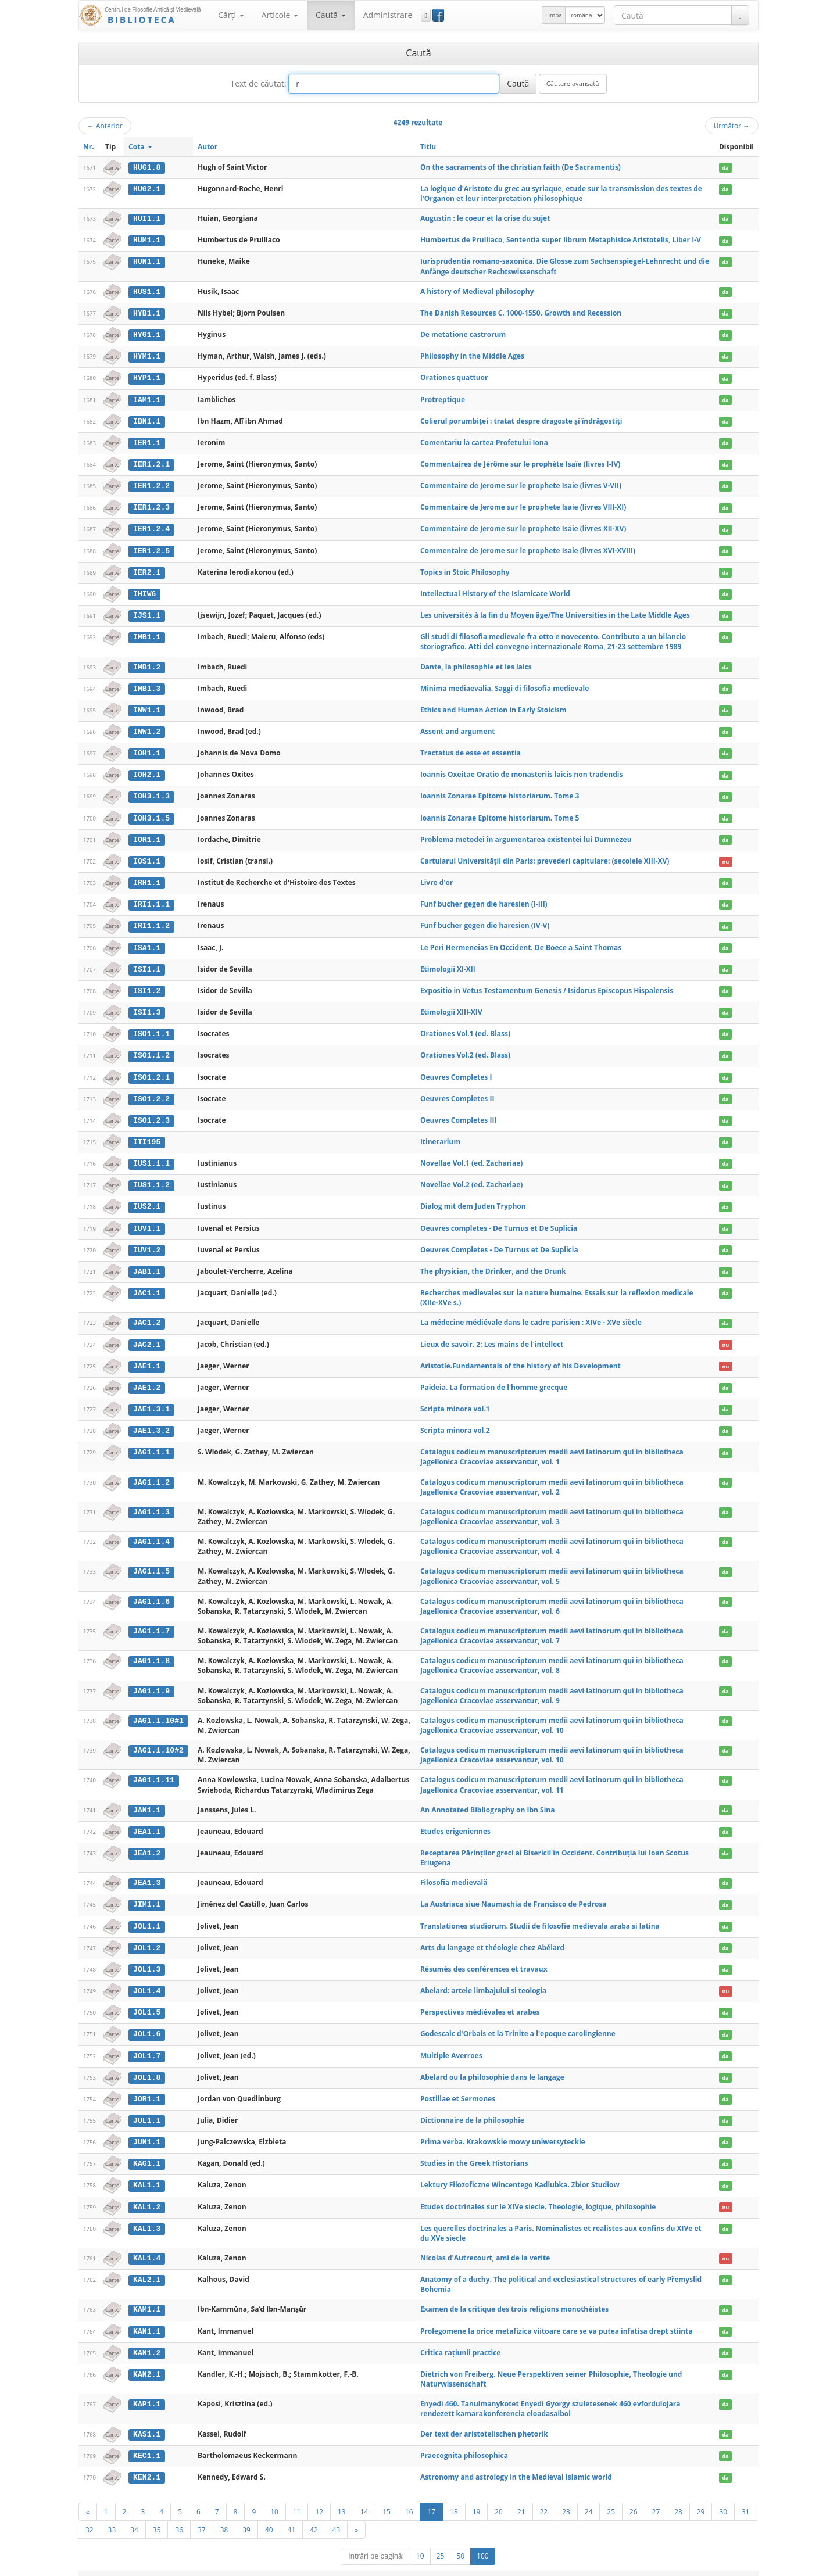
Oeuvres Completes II (457, 1090)
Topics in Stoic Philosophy (465, 569)
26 (633, 2494)
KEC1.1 (146, 2439)
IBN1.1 (146, 419)
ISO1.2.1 (151, 1068)
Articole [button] (280, 14)
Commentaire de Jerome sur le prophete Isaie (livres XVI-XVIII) (527, 547)
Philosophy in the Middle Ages (472, 355)
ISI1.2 (146, 983)
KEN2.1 (146, 2460)
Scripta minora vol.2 (455, 1419)
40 (269, 2512)
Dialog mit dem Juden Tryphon (473, 1197)
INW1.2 (146, 727)
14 (364, 2494)
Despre (715, 2565)
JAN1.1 (146, 1798)
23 (566, 2494)
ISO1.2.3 (151, 1111)
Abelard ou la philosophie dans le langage (492, 2063)
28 (678, 2494)
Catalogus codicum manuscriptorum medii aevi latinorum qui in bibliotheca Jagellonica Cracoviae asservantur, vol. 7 (552, 1624)
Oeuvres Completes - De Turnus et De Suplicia (499, 1240)
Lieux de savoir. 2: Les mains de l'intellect (492, 1333)
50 (460, 2538)
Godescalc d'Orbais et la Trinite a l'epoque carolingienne (518, 2020)
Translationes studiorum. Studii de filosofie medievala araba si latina (540, 1913)
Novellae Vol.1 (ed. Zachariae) (471, 1154)
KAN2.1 (146, 2357)
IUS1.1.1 (151, 1154)
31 (746, 2494)
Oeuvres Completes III (458, 1111)
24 (589, 2494)
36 (179, 2512)
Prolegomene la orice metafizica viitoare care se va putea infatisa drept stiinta (556, 2315)
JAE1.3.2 (151, 1419)
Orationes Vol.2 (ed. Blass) (465, 1047)
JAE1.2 (146, 1376)
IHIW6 (144, 590)
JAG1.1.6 (151, 1589)
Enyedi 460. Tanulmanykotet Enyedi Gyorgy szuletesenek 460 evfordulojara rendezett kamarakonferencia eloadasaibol (550, 2392)
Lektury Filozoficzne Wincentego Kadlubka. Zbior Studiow (520, 2169)
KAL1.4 (146, 2242)
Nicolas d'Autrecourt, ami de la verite (485, 2242)
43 (336, 2512)
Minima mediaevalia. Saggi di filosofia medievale (504, 684)
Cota (140, 147)
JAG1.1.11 (153, 1768)
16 (409, 2494)
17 (431, 2494)
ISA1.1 (146, 941)
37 (202, 2512)
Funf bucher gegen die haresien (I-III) (484, 897)
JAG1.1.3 (151, 1500)
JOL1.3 (146, 1956)
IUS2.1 (146, 1197)
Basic (741, 2565)
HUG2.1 (146, 189)
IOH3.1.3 (151, 791)
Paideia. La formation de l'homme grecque (493, 1376)
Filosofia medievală (454, 1870)
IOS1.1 (146, 855)
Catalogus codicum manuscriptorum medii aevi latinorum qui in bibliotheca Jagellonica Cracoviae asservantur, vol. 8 (552, 1654)
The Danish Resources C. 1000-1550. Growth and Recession (520, 312)
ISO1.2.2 (151, 1090)
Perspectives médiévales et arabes (480, 1999)
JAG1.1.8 (151, 1649)
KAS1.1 (146, 2417)
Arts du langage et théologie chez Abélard (492, 1935)
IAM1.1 (146, 398)
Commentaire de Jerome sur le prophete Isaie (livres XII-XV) (523, 526)
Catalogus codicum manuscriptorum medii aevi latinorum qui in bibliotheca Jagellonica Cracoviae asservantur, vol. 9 (552, 1683)
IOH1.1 (146, 748)
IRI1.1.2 (151, 919)
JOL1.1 (146, 1913)
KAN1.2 (146, 2336)
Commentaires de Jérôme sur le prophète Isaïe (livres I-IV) (520, 462)
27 (656, 2494)
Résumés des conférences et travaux (484, 1956)
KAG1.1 (146, 2148)
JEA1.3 (146, 1870)
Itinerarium (440, 1133)
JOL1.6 (146, 2020)
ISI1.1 (146, 961)
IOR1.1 (146, 834)
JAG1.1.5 (151, 1559)
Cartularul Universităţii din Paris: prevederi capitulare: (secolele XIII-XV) (545, 854)
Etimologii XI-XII (447, 961)
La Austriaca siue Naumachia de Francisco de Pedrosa (513, 1892)
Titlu (428, 147)
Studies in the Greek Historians (474, 2148)
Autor (207, 147)
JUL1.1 (146, 2106)
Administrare (388, 14)
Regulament (646, 2565)
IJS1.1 (146, 611)
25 (611, 2494)
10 (274, 2494)
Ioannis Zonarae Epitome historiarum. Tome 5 (500, 812)
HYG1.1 (146, 333)
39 (246, 2512)
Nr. (88, 147)
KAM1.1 (146, 2293)
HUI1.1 (146, 218)
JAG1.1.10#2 (158, 1738)
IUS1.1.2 (151, 1175)
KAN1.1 (146, 2315)
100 (483, 2538)
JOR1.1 (146, 2084)
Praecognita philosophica (464, 2439)
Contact (684, 2565)
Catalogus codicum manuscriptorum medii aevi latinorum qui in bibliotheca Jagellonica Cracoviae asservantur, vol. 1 (552, 1445)
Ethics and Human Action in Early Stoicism (493, 705)
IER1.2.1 (151, 462)
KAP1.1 (146, 2387)
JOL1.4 (146, 1977)
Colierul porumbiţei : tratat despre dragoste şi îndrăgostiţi (521, 419)
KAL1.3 (146, 2213)
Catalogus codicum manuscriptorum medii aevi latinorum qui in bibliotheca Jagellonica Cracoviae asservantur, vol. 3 (552, 1505)
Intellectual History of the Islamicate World (495, 590)
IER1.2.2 (151, 483)
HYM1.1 (146, 355)
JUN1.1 (146, 2127)
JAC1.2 (146, 1312)
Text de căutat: (258, 83)
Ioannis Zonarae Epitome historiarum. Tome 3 (500, 791)
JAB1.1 (146, 1261)
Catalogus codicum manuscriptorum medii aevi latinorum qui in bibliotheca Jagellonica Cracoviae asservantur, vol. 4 (552, 1535)
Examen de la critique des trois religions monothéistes (514, 2293)
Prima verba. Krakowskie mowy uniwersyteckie (502, 2127)
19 (477, 2494)
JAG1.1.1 (151, 1440)
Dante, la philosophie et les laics (476, 662)
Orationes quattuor (454, 376)
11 (297, 2494)
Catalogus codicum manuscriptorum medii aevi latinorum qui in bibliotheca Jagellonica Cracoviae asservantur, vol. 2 (552, 1475)
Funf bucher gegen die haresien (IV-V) (484, 919)
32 (89, 2512)
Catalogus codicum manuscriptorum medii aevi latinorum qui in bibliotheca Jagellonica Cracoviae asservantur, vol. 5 (552, 1564)
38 (224, 2512)
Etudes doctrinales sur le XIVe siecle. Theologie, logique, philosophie (538, 2191)
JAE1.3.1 (151, 1397)
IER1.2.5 (151, 547)
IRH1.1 (146, 876)
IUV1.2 (146, 1240)
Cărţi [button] (231, 14)
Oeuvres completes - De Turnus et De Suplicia (498, 1218)
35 (157, 2512)
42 (314, 2512)
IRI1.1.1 (151, 898)
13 (342, 2494)
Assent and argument (457, 727)
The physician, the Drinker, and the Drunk (493, 1261)
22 (544, 2494)
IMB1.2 (146, 662)
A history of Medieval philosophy (477, 291)
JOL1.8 (146, 2063)
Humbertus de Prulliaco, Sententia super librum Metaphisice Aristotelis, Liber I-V (560, 240)
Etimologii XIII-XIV (451, 1004)
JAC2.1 (146, 1333)
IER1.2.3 (151, 504)
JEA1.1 (146, 1819)
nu (725, 855)
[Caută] (740, 15)
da (725, 167)
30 (723, 2494)
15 (386, 2494)
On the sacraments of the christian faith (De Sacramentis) (520, 167)
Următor (732, 125)
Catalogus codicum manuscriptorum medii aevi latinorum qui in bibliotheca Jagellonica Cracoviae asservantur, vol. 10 (552, 1714)
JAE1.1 (146, 1355)
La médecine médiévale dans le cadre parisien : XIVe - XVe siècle (531, 1312)
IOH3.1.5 (151, 812)
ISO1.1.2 (151, 1047)
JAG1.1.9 (151, 1679)
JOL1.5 (146, 1999)
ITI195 (146, 1133)
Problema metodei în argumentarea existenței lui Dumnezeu (526, 834)
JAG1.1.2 (151, 1470)
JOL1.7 (146, 2042)
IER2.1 (146, 569)
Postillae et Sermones (457, 2084)
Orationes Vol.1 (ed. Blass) (465, 1026)
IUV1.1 (146, 1218)
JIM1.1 (146, 1892)
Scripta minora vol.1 (455, 1397)
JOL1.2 (146, 1935)
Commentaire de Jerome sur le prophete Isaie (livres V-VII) (520, 483)
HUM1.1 (146, 240)
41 (291, 2512)
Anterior (105, 125)
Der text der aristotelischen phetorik (484, 2417)
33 (112, 2512)
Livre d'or (436, 876)
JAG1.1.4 (151, 1530)
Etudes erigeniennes (455, 1819)
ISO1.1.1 (151, 1026)
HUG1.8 (146, 167)
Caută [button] (331, 14)
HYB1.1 (146, 312)
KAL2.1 (146, 2264)
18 (454, 2494)
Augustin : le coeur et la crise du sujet (485, 218)
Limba (553, 15)
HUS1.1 (146, 291)
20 (499, 2494)
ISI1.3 (146, 1004)
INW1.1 (146, 705)
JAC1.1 (146, 1282)
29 (701, 2494)
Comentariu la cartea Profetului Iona (484, 440)
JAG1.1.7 (151, 1619)
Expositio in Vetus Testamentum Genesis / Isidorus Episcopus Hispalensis (546, 983)
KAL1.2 (146, 2191)
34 (134, 2512)
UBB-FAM (263, 2565)
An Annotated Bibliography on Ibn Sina (487, 1798)
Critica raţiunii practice (460, 2336)
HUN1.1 (146, 261)
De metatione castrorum (463, 333)
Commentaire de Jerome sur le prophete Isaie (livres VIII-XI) (523, 504)
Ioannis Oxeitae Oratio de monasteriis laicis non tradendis (521, 769)
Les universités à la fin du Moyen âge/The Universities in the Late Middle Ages (555, 611)
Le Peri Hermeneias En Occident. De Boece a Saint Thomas (520, 940)
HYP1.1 (146, 376)
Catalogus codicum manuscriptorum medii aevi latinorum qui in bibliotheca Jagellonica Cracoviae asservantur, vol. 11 (552, 1773)
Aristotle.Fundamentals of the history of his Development (520, 1355)
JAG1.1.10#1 (158, 1709)
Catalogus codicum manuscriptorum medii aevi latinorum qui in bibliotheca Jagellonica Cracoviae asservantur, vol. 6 (552, 1594)
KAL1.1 (146, 2170)
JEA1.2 (146, 1841)
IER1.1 (146, 440)
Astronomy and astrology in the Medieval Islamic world (516, 2460)
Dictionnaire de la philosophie (472, 2106)
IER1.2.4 (151, 526)
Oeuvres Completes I (456, 1068)
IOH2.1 (146, 769)
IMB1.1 (146, 633)
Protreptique (442, 398)
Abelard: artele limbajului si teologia (483, 1977)
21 (521, 2494)
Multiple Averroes (451, 2042)
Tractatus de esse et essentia (470, 748)
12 (319, 2494)
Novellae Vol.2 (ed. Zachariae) (471, 1175)
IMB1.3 (146, 684)
